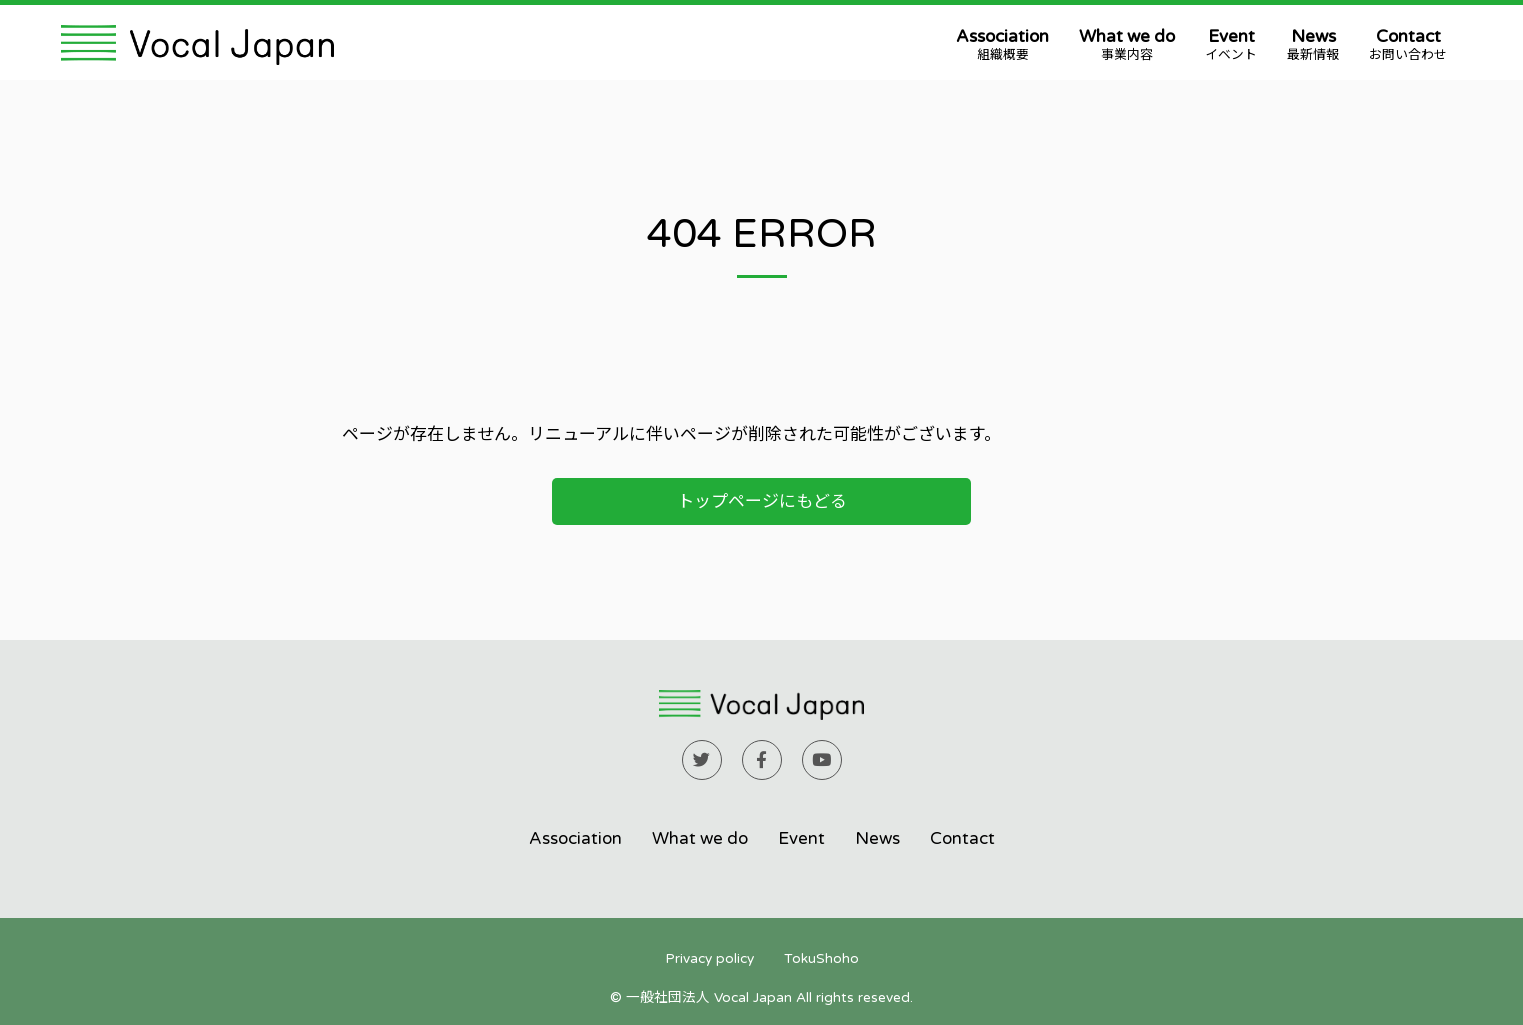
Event (1231, 45)
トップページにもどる (762, 501)
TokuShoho (821, 959)
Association (1002, 45)
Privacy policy (709, 959)
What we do (1127, 45)
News (1313, 45)
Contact (1408, 45)
